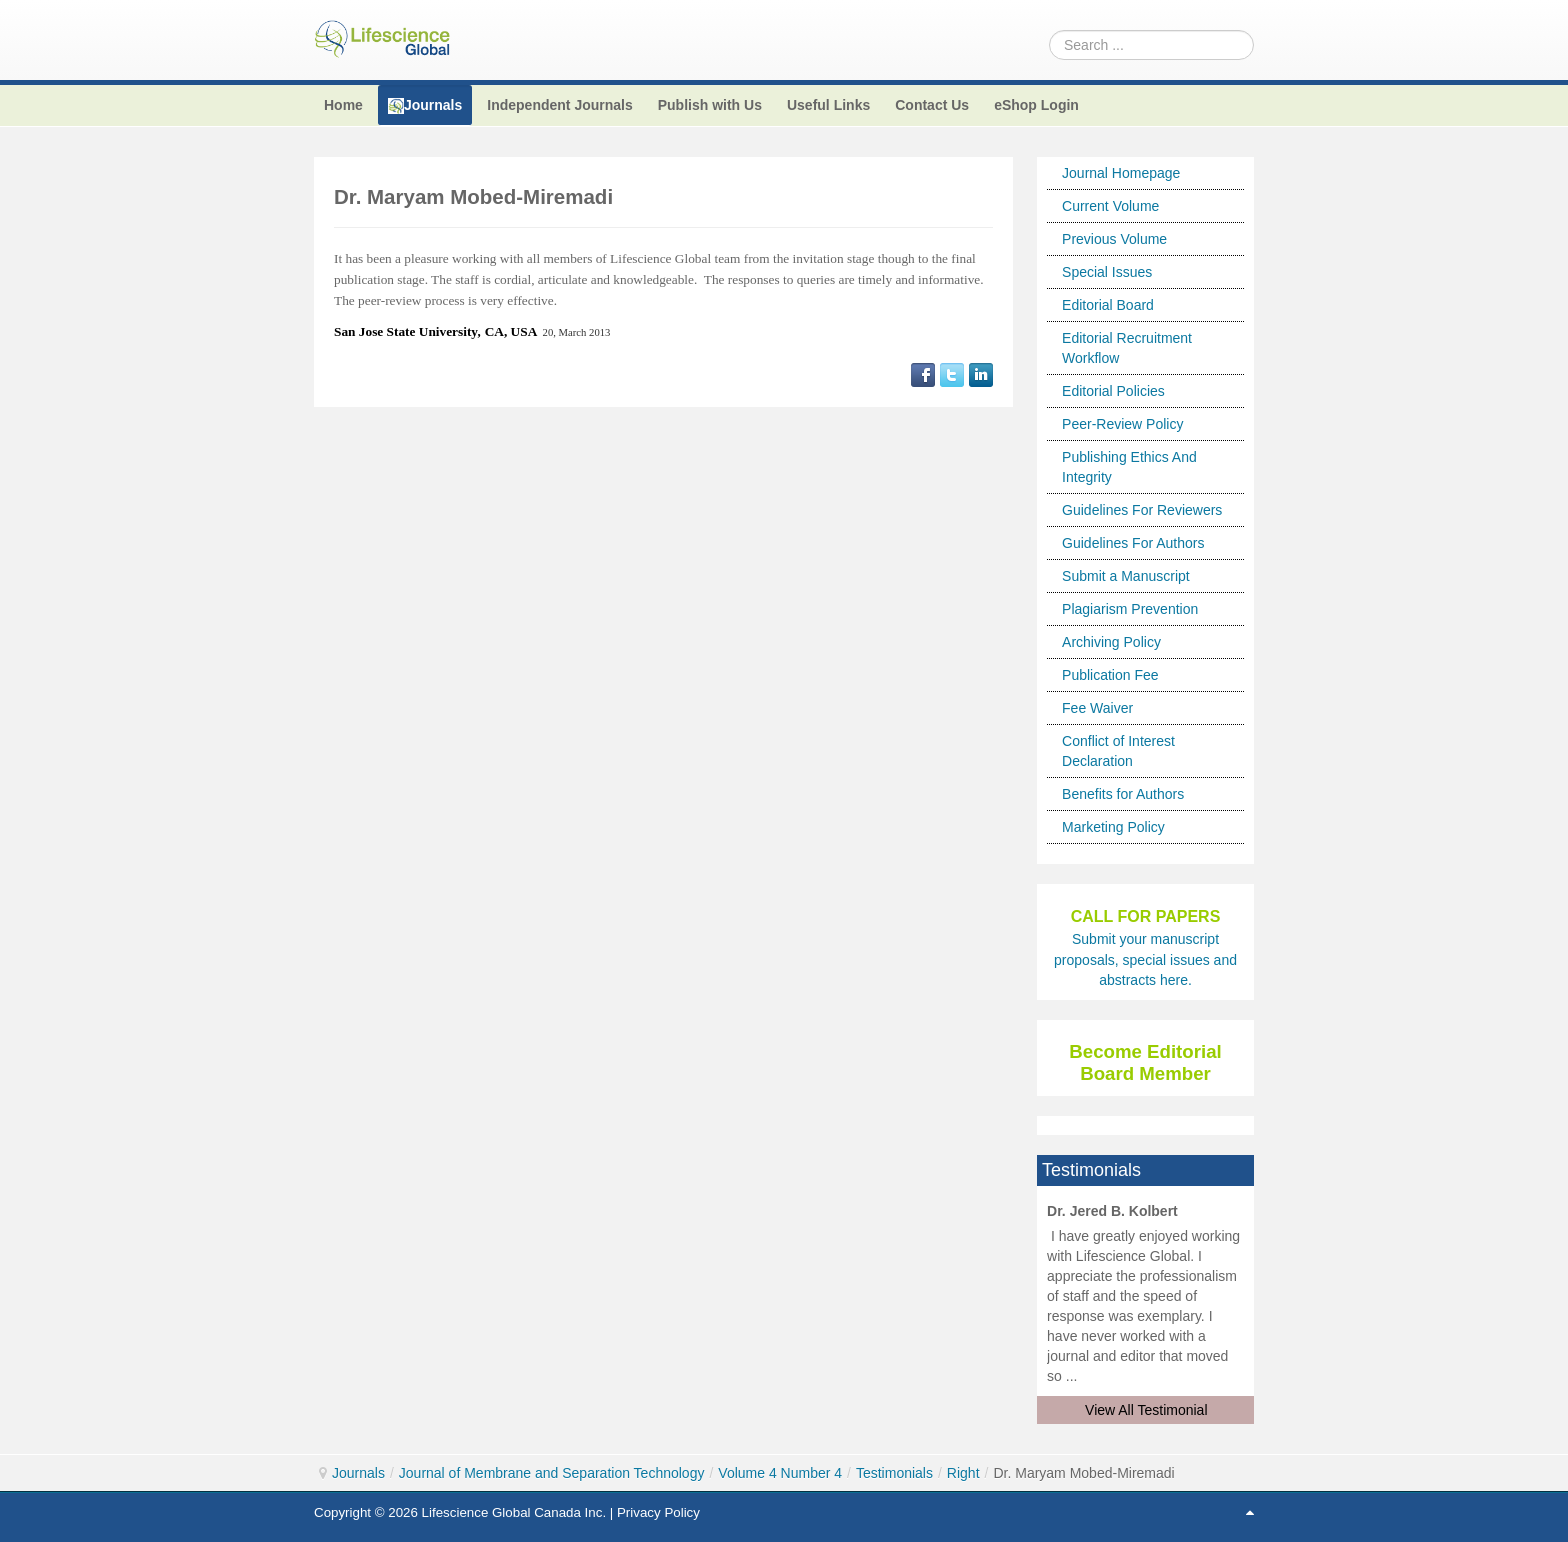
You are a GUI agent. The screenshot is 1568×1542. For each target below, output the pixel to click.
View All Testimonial (1146, 1410)
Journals (358, 1473)
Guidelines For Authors (1133, 543)
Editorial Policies (1113, 391)
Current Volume (1110, 206)
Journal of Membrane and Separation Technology (552, 1473)
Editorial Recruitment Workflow (1127, 348)
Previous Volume (1114, 239)
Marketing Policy (1113, 827)
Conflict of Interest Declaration (1118, 751)
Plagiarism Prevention (1130, 609)
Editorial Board (1108, 305)
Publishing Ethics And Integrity (1129, 467)
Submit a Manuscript (1126, 576)
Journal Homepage (1121, 173)
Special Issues (1107, 272)
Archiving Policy (1111, 642)
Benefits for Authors (1123, 794)
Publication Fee (1110, 675)
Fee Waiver (1097, 708)
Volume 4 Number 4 (780, 1473)
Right (963, 1473)
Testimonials (894, 1473)
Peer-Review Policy (1122, 424)
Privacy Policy (658, 1512)
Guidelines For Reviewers (1142, 510)
